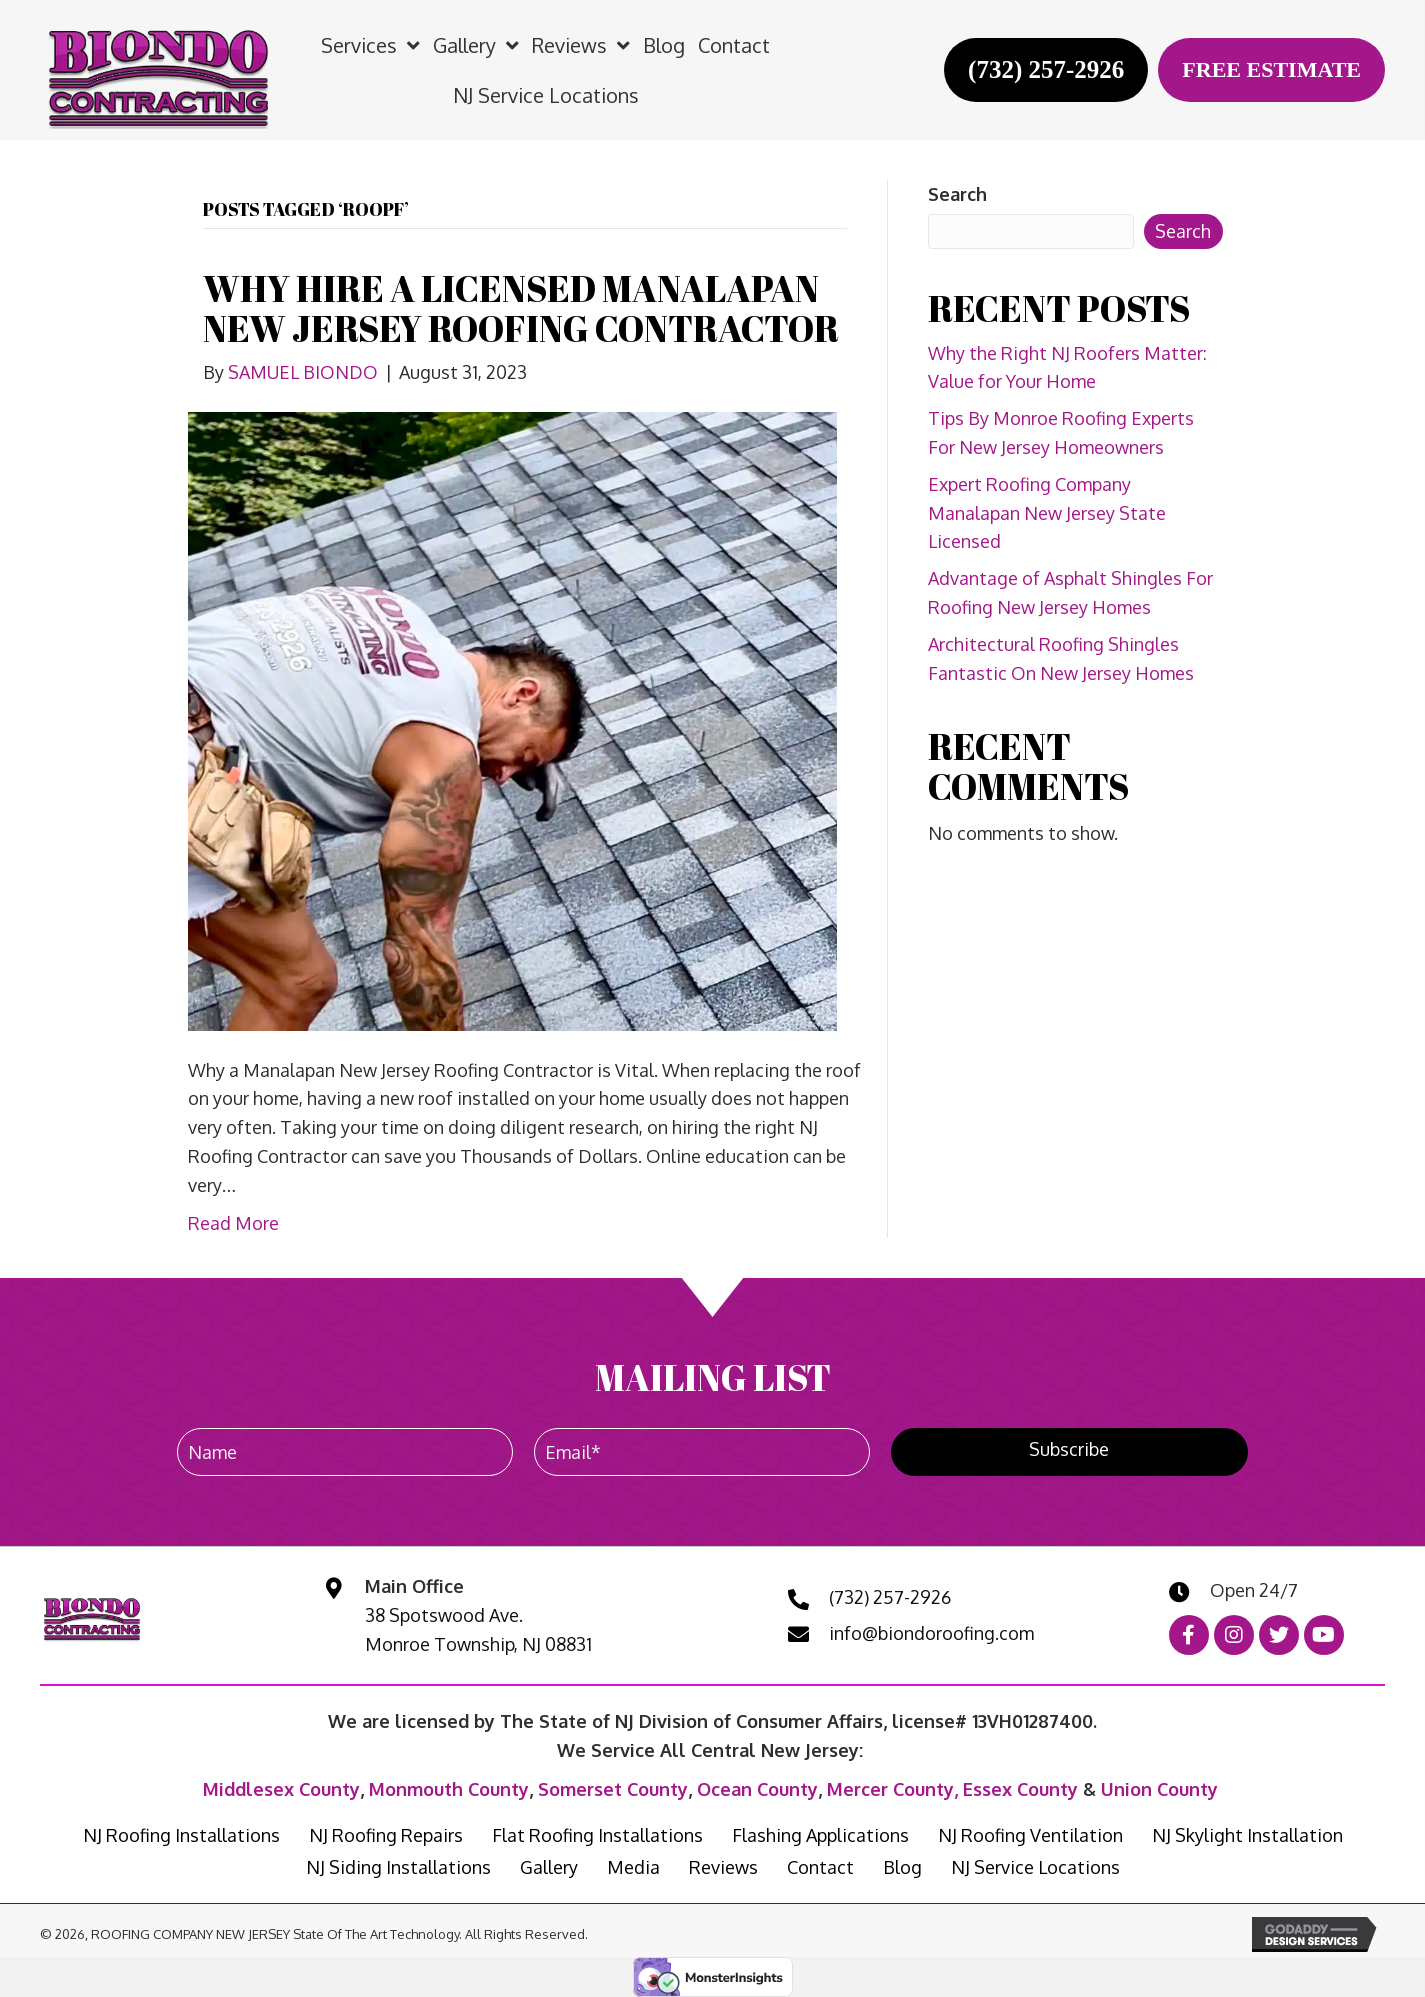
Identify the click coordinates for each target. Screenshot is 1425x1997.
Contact (820, 1867)
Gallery (549, 1867)
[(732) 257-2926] (1046, 70)
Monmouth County (449, 1789)
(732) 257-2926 (890, 1597)
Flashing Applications (820, 1835)
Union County (1159, 1789)
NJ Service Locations (1035, 1867)
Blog (902, 1867)
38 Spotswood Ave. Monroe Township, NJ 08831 (478, 1629)
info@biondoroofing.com (931, 1633)
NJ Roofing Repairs (386, 1835)
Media (633, 1867)
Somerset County (613, 1789)
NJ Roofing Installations (181, 1835)
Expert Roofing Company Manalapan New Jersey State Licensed (1047, 513)
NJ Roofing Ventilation (1030, 1835)
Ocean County (757, 1789)
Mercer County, (895, 1789)
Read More (233, 1223)
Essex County (1020, 1789)
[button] (1069, 1452)
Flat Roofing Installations (597, 1835)
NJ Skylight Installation (1247, 1835)
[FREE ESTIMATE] (1271, 70)
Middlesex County (281, 1789)
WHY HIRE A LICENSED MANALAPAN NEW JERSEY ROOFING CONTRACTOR (521, 308)
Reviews (723, 1867)
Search (957, 194)
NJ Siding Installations (398, 1867)
